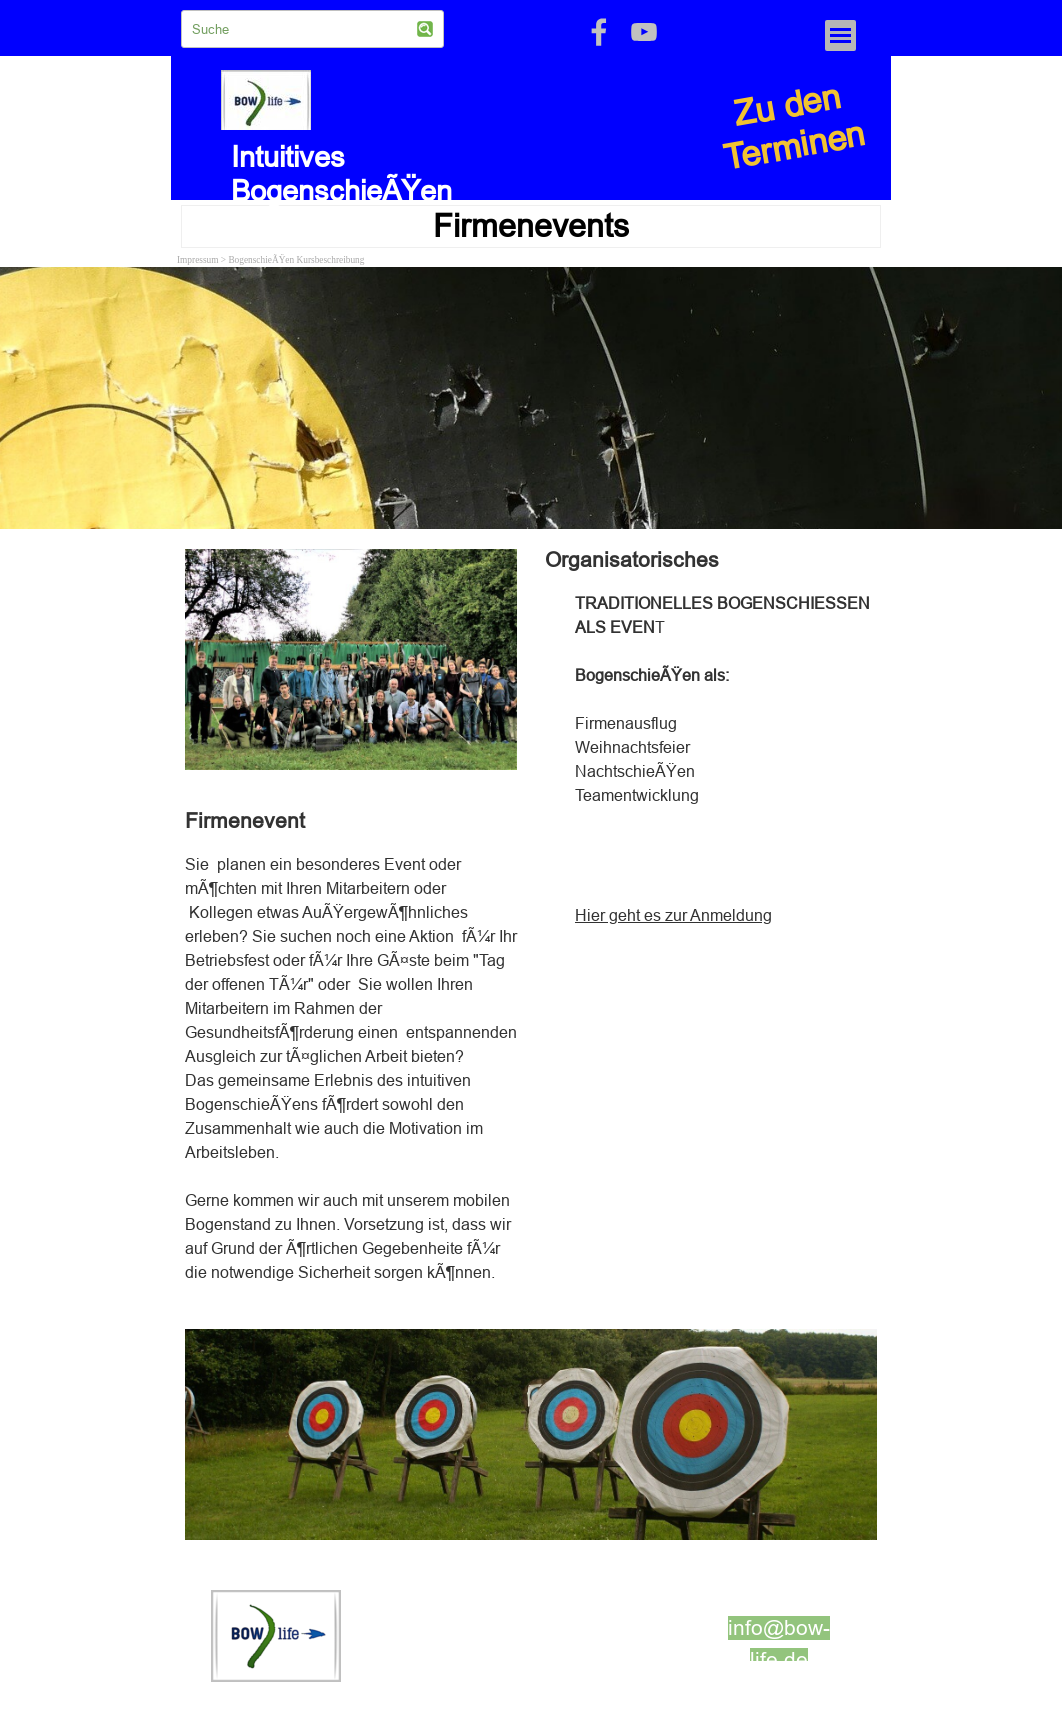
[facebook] (599, 32)
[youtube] (644, 32)
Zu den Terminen (794, 126)
